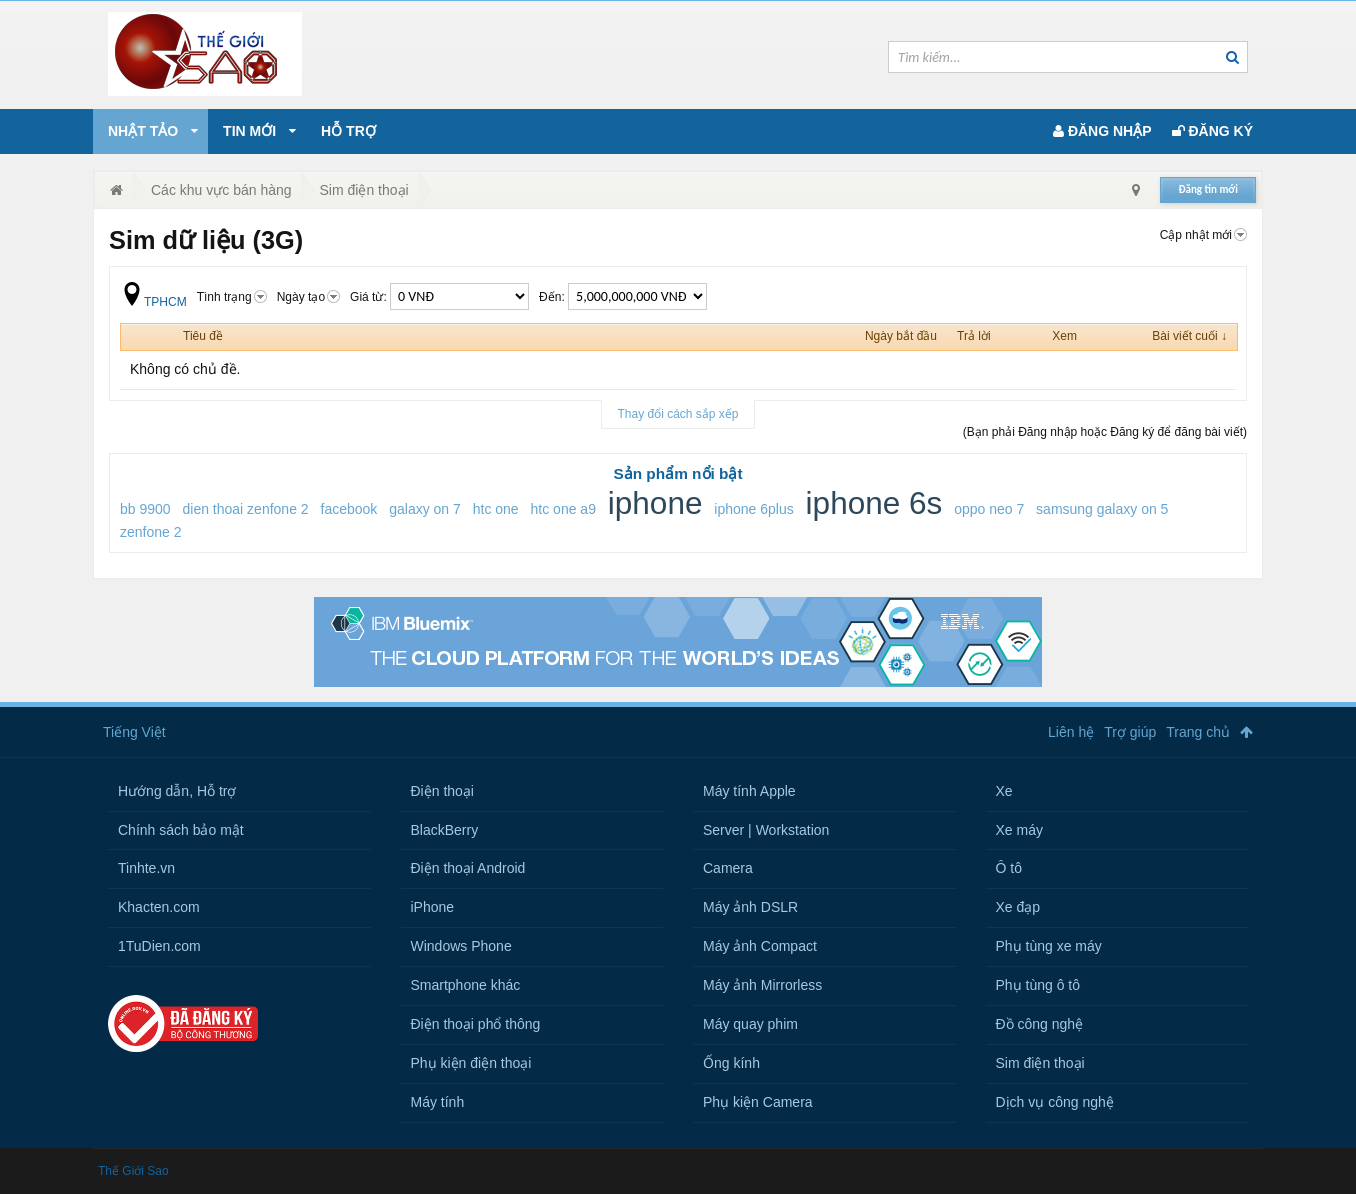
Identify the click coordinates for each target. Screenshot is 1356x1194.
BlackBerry (445, 830)
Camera (728, 868)
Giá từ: (439, 297)
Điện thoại (442, 791)
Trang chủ (1198, 732)
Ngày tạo (308, 297)
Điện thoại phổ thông (476, 1024)
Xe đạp (1018, 907)
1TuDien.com (159, 946)
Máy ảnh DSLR (750, 907)
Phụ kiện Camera (758, 1102)
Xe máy (1019, 830)
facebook (349, 509)
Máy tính (438, 1102)
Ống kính (731, 1063)
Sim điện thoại (1040, 1063)
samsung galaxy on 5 (1102, 509)
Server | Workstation (766, 830)
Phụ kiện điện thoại (471, 1063)
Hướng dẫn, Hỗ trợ (177, 791)
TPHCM (153, 302)
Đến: (623, 297)
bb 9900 (145, 509)
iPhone (433, 907)
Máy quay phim (750, 1024)
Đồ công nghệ (1040, 1024)
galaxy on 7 (425, 509)
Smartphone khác (466, 985)
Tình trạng (232, 297)
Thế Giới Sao (133, 1171)
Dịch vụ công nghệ (1055, 1102)
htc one (496, 509)
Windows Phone (461, 946)
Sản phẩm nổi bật (677, 473)
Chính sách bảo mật (181, 830)
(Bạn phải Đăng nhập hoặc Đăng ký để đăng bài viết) (1105, 432)
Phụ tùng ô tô (1038, 985)
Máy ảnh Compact (760, 946)
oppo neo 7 (989, 509)
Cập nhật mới (1203, 235)
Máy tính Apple (749, 791)
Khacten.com (159, 907)
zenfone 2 (151, 532)
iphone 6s (874, 503)
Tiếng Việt (134, 732)
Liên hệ (1071, 732)
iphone (655, 503)
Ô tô (1009, 868)
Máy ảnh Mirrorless (762, 985)
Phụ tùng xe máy (1049, 946)
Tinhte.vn (146, 868)
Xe (1004, 791)
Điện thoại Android (468, 868)
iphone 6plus (753, 509)
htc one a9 (563, 509)
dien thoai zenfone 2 (246, 509)
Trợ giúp (1130, 732)
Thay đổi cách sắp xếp (677, 414)
